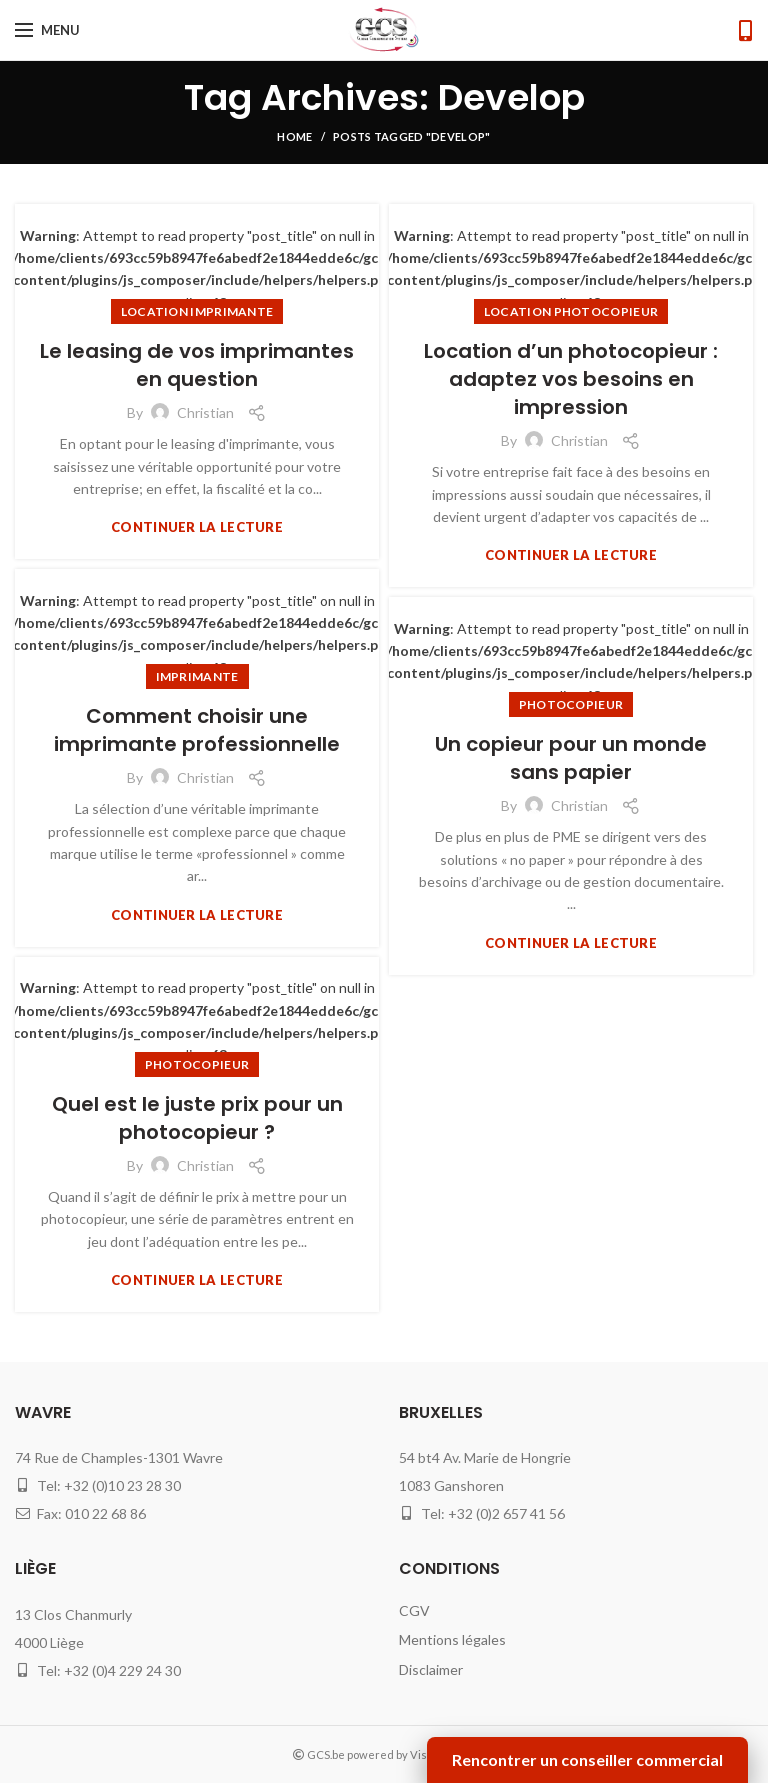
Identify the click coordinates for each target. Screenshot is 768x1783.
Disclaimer (431, 1669)
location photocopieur (571, 311)
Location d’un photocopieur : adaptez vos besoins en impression (571, 379)
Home (294, 136)
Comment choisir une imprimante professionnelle (197, 730)
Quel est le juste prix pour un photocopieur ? (197, 1118)
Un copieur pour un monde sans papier (571, 758)
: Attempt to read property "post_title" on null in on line (197, 269)
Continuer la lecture (197, 527)
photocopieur (571, 704)
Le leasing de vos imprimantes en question (197, 365)
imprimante (197, 676)
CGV (414, 1610)
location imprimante (197, 311)
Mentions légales (452, 1639)
